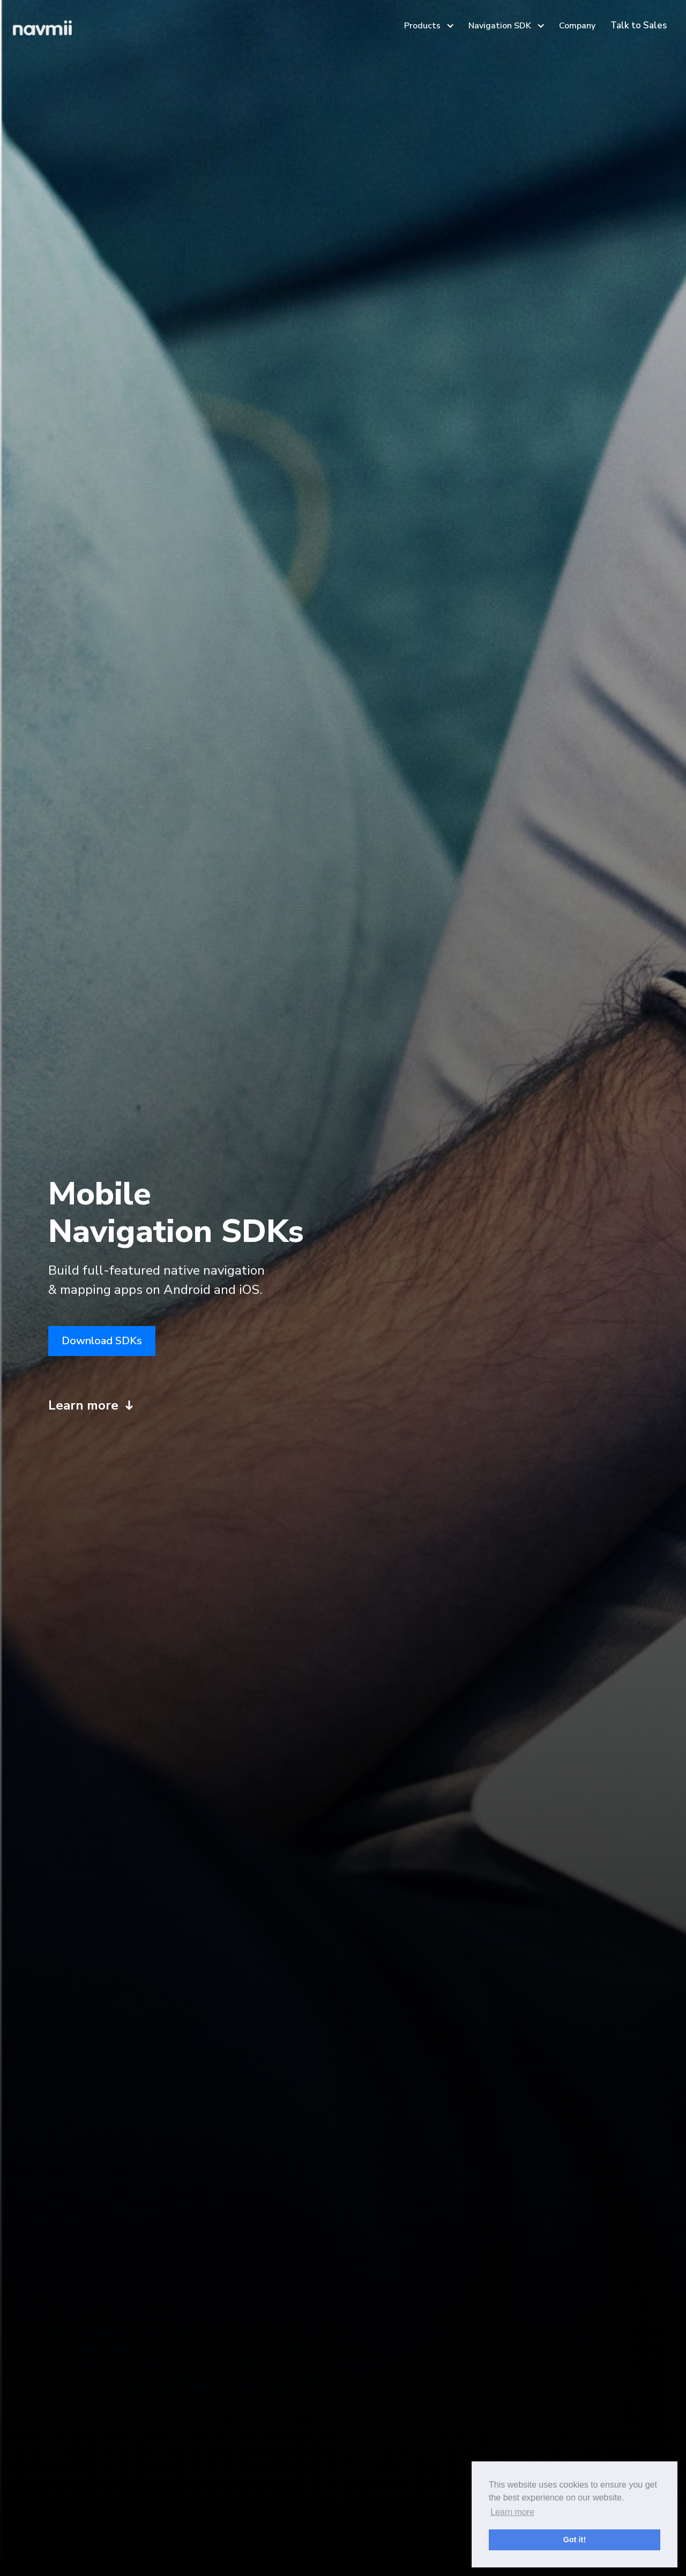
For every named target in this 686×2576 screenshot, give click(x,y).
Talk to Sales (638, 25)
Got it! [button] (574, 2539)
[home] (42, 30)
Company (577, 26)
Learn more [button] (512, 2512)
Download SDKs (102, 1341)
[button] (428, 26)
